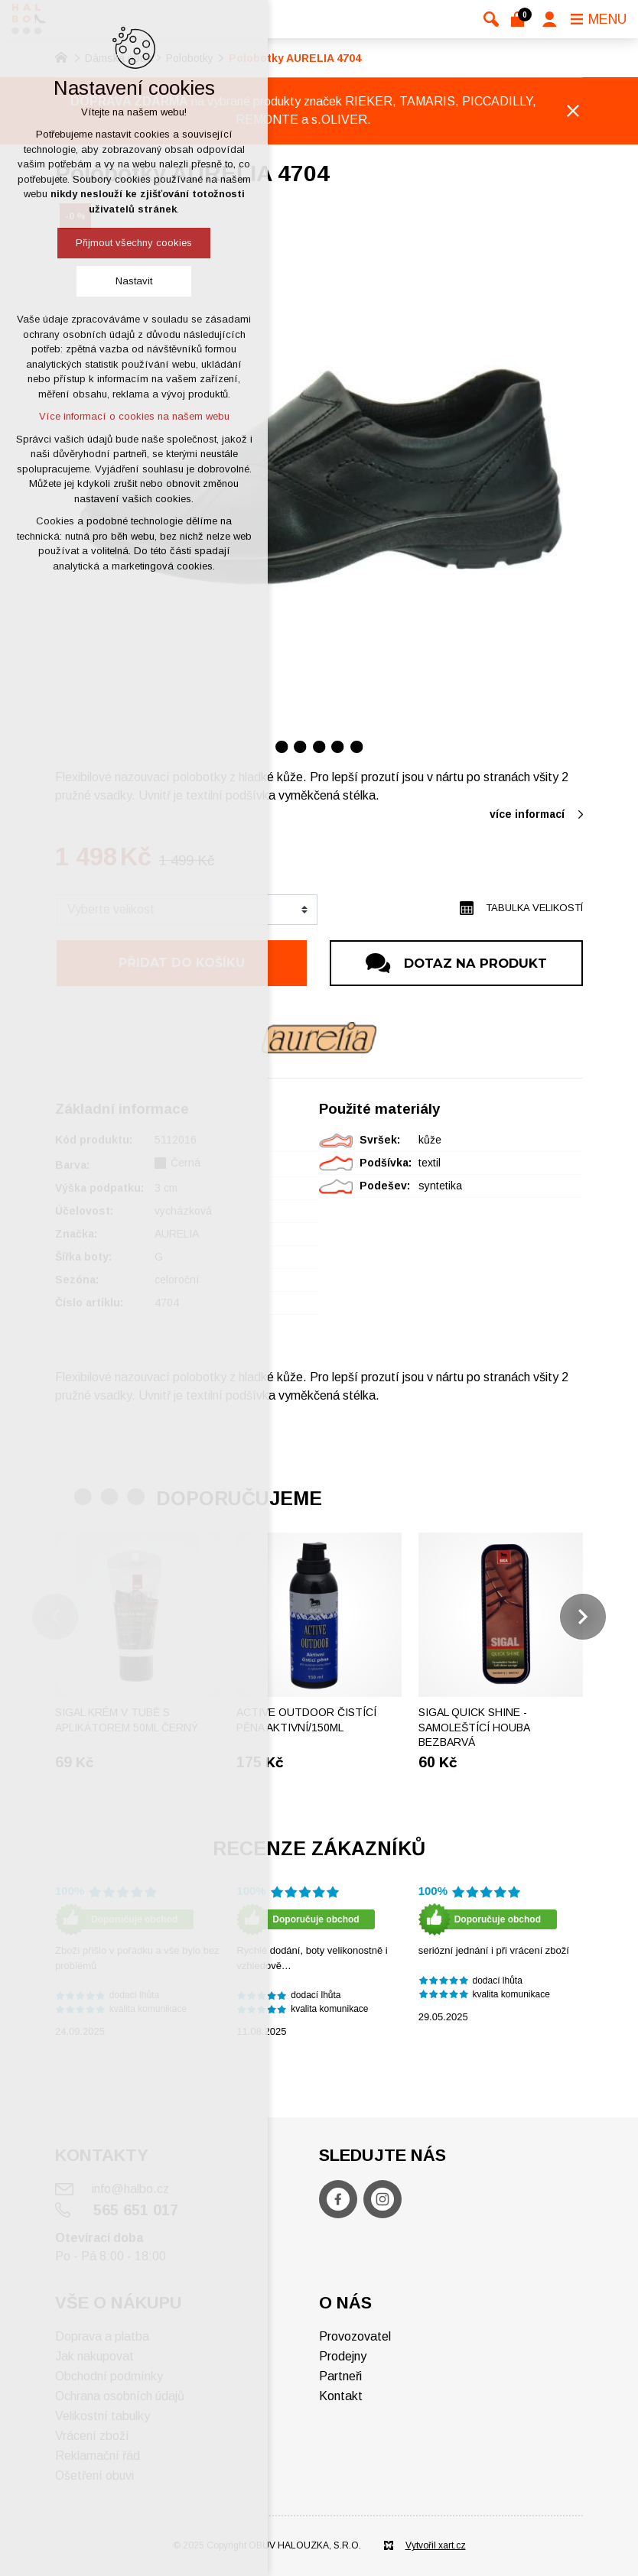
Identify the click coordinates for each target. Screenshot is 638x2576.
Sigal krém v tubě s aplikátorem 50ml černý (126, 1720)
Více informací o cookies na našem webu (134, 416)
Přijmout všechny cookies (134, 242)
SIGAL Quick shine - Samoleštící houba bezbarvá (473, 1727)
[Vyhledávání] (491, 19)
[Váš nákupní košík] (520, 19)
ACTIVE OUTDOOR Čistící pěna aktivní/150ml (306, 1720)
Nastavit (134, 281)
